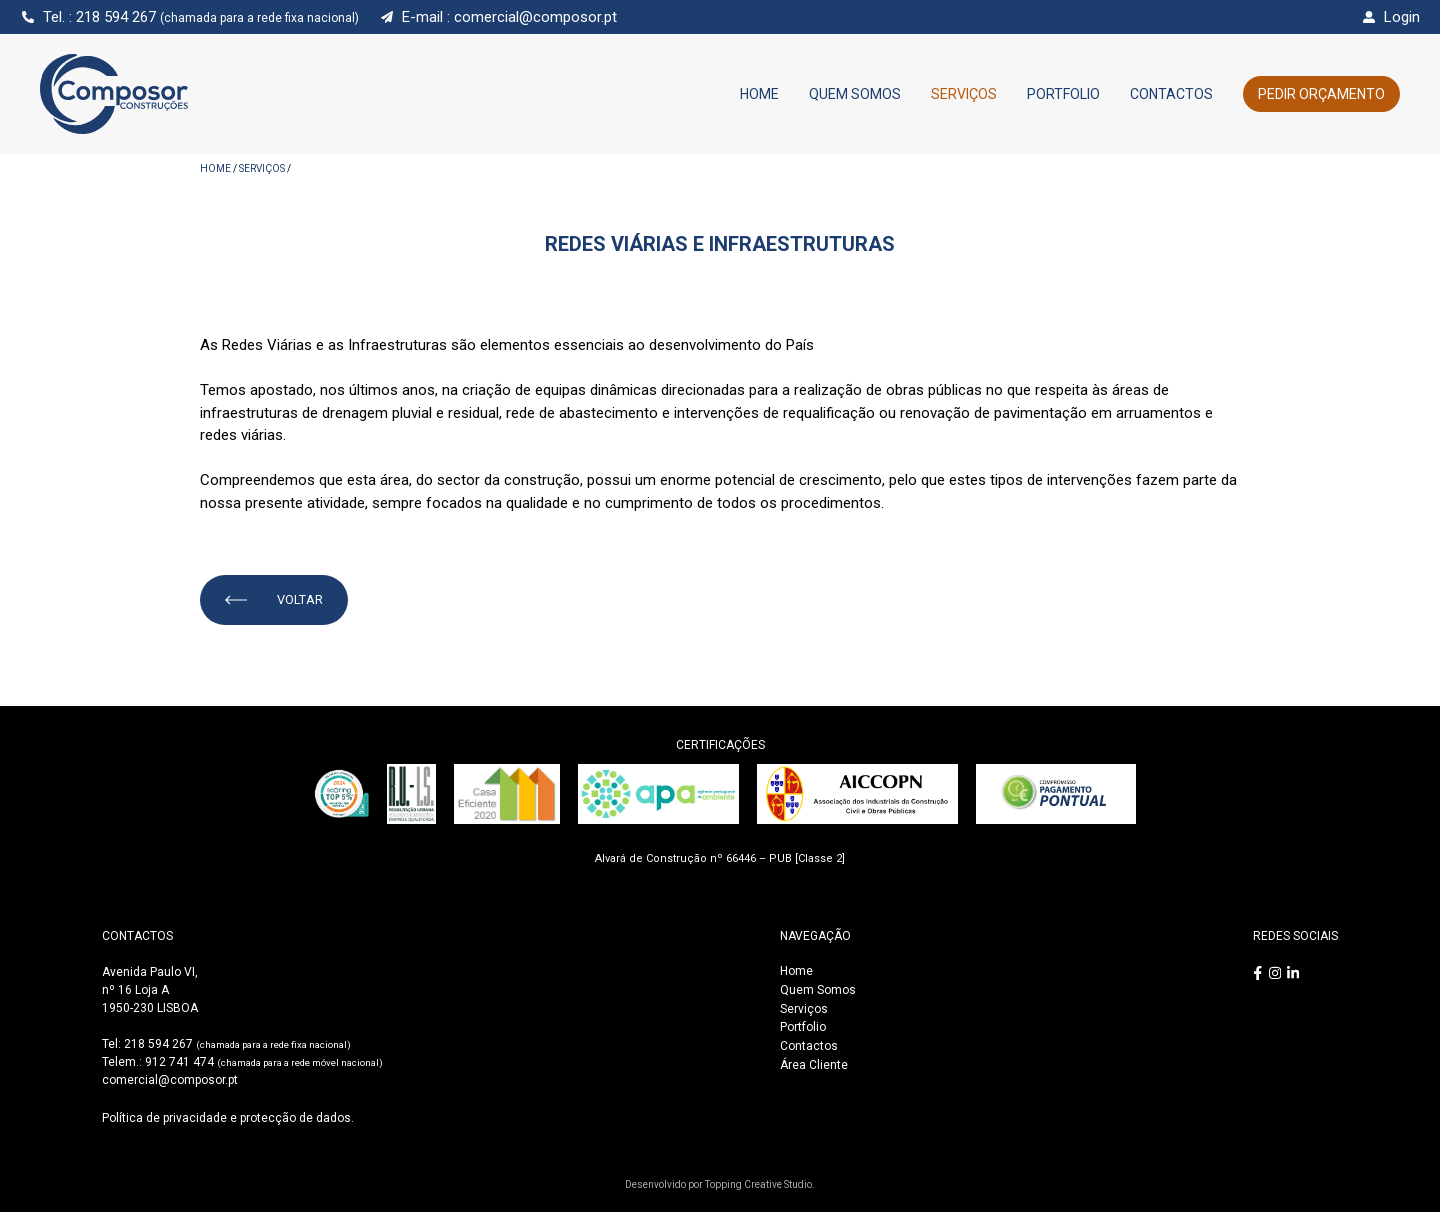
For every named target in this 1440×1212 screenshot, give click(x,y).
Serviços (964, 94)
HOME (215, 168)
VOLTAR (274, 600)
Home (759, 94)
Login (1402, 17)
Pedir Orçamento (1321, 94)
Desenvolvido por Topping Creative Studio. (720, 1184)
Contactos (1171, 94)
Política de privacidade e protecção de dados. (228, 1118)
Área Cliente (814, 1065)
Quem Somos (855, 94)
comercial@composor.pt (535, 17)
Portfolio (1063, 94)
